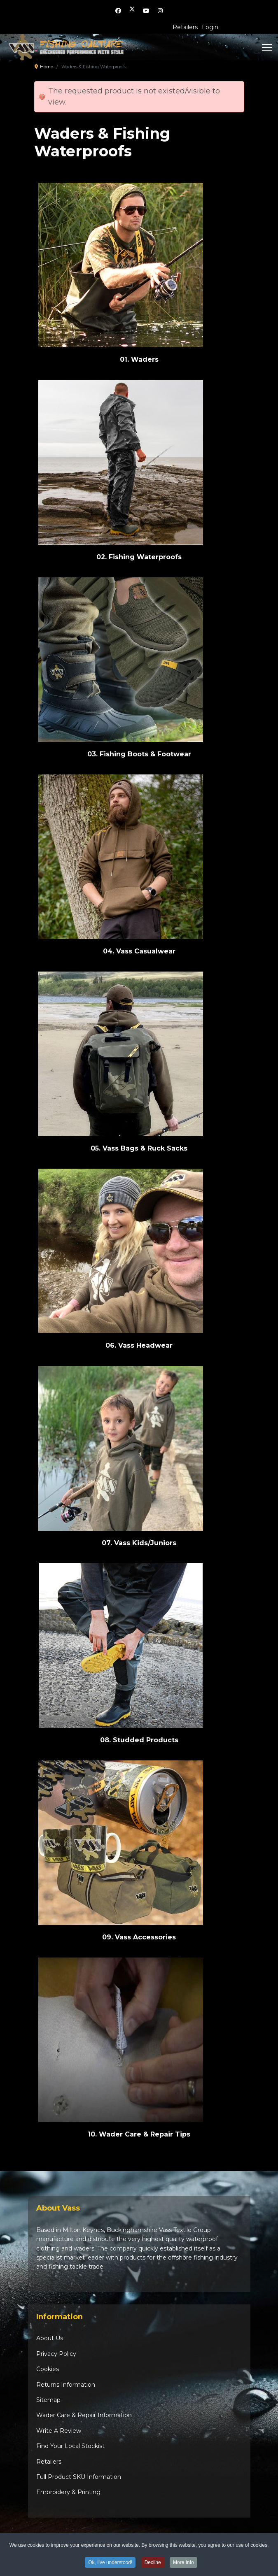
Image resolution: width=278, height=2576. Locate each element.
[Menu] (262, 47)
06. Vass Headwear (139, 1345)
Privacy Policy (56, 2353)
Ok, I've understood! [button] (110, 2564)
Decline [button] (153, 2564)
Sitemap (48, 2400)
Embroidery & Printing (68, 2492)
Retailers (185, 27)
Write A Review (58, 2430)
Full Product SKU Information (78, 2477)
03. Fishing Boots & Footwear (139, 754)
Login (210, 27)
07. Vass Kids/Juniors (139, 1543)
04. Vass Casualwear (139, 951)
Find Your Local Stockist (70, 2446)
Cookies (47, 2369)
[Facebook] (118, 10)
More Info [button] (183, 2564)
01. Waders (139, 359)
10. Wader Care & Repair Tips (139, 2134)
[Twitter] (132, 10)
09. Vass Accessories (139, 1937)
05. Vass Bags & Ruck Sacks (139, 1148)
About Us (49, 2338)
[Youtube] (146, 10)
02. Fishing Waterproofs (139, 557)
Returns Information (65, 2384)
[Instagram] (160, 10)
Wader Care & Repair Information (84, 2415)
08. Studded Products (139, 1740)
